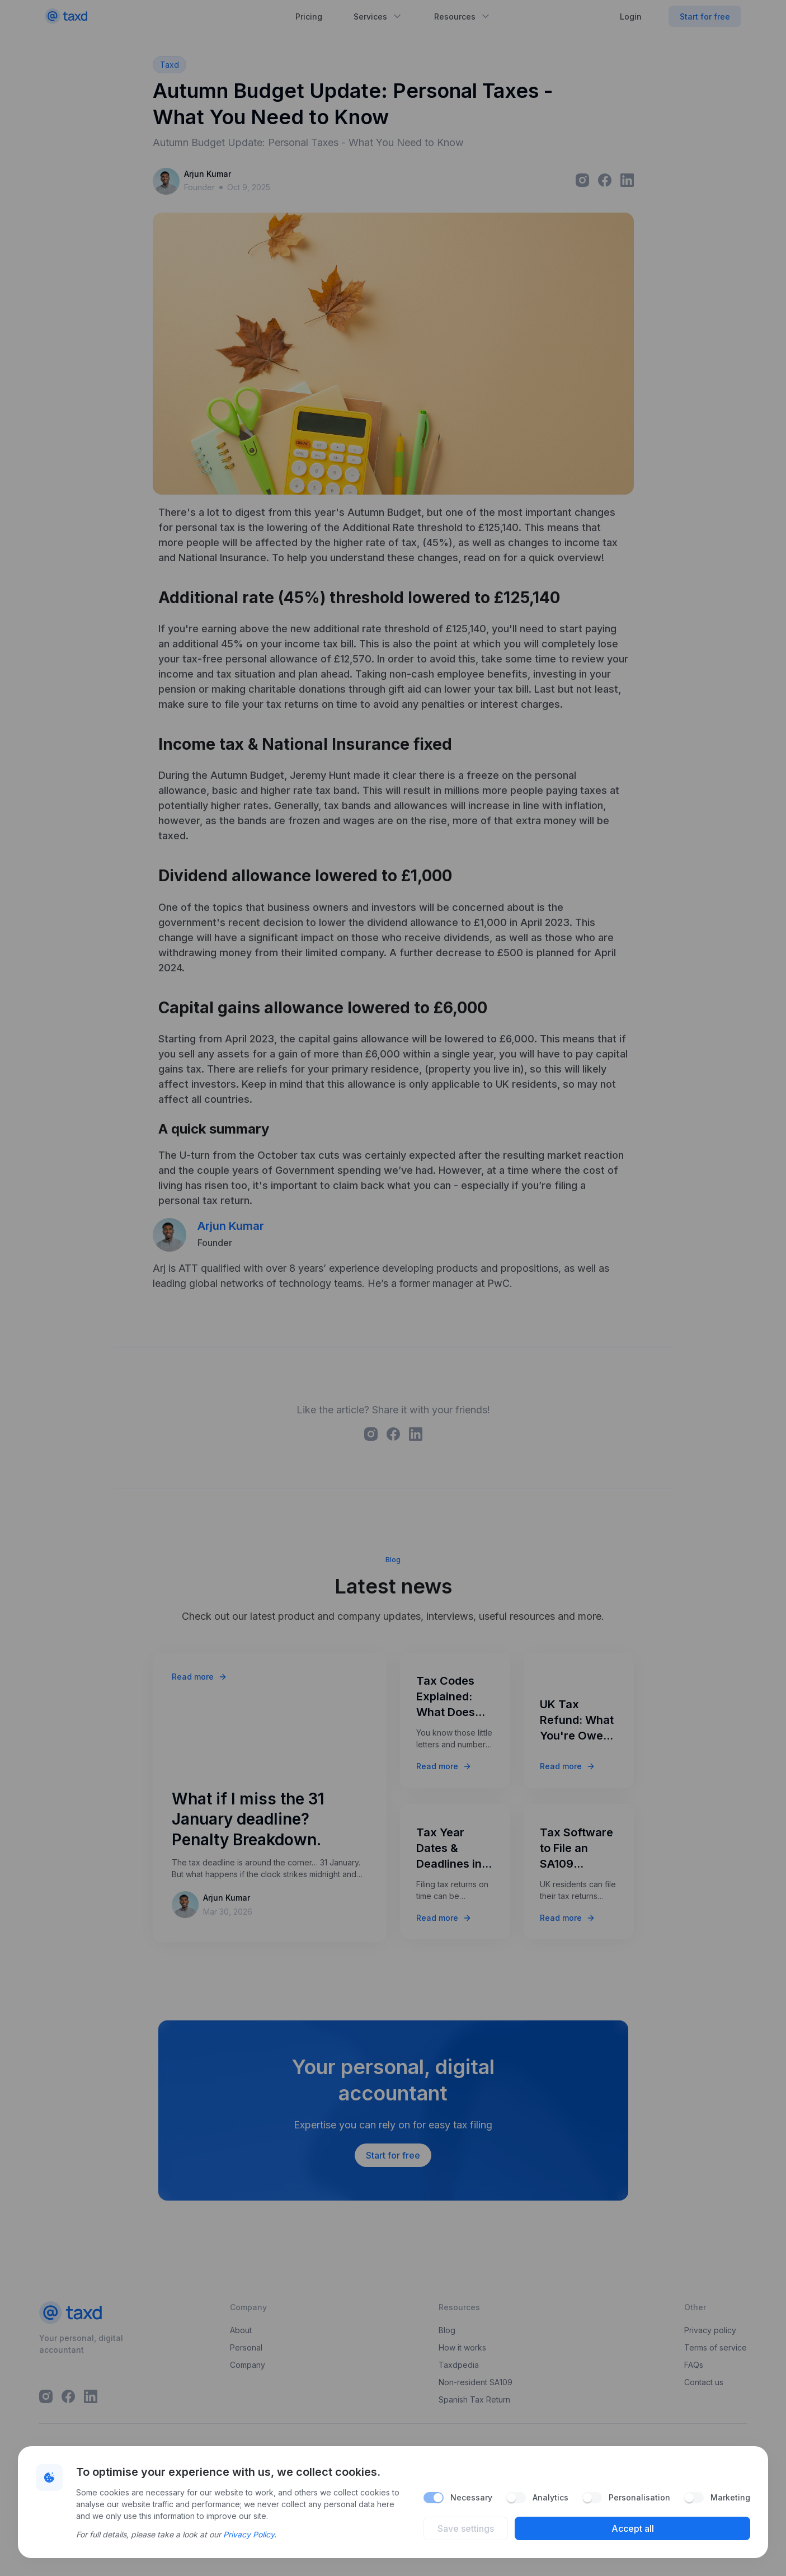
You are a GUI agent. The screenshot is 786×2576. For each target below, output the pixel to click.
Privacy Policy (248, 2534)
